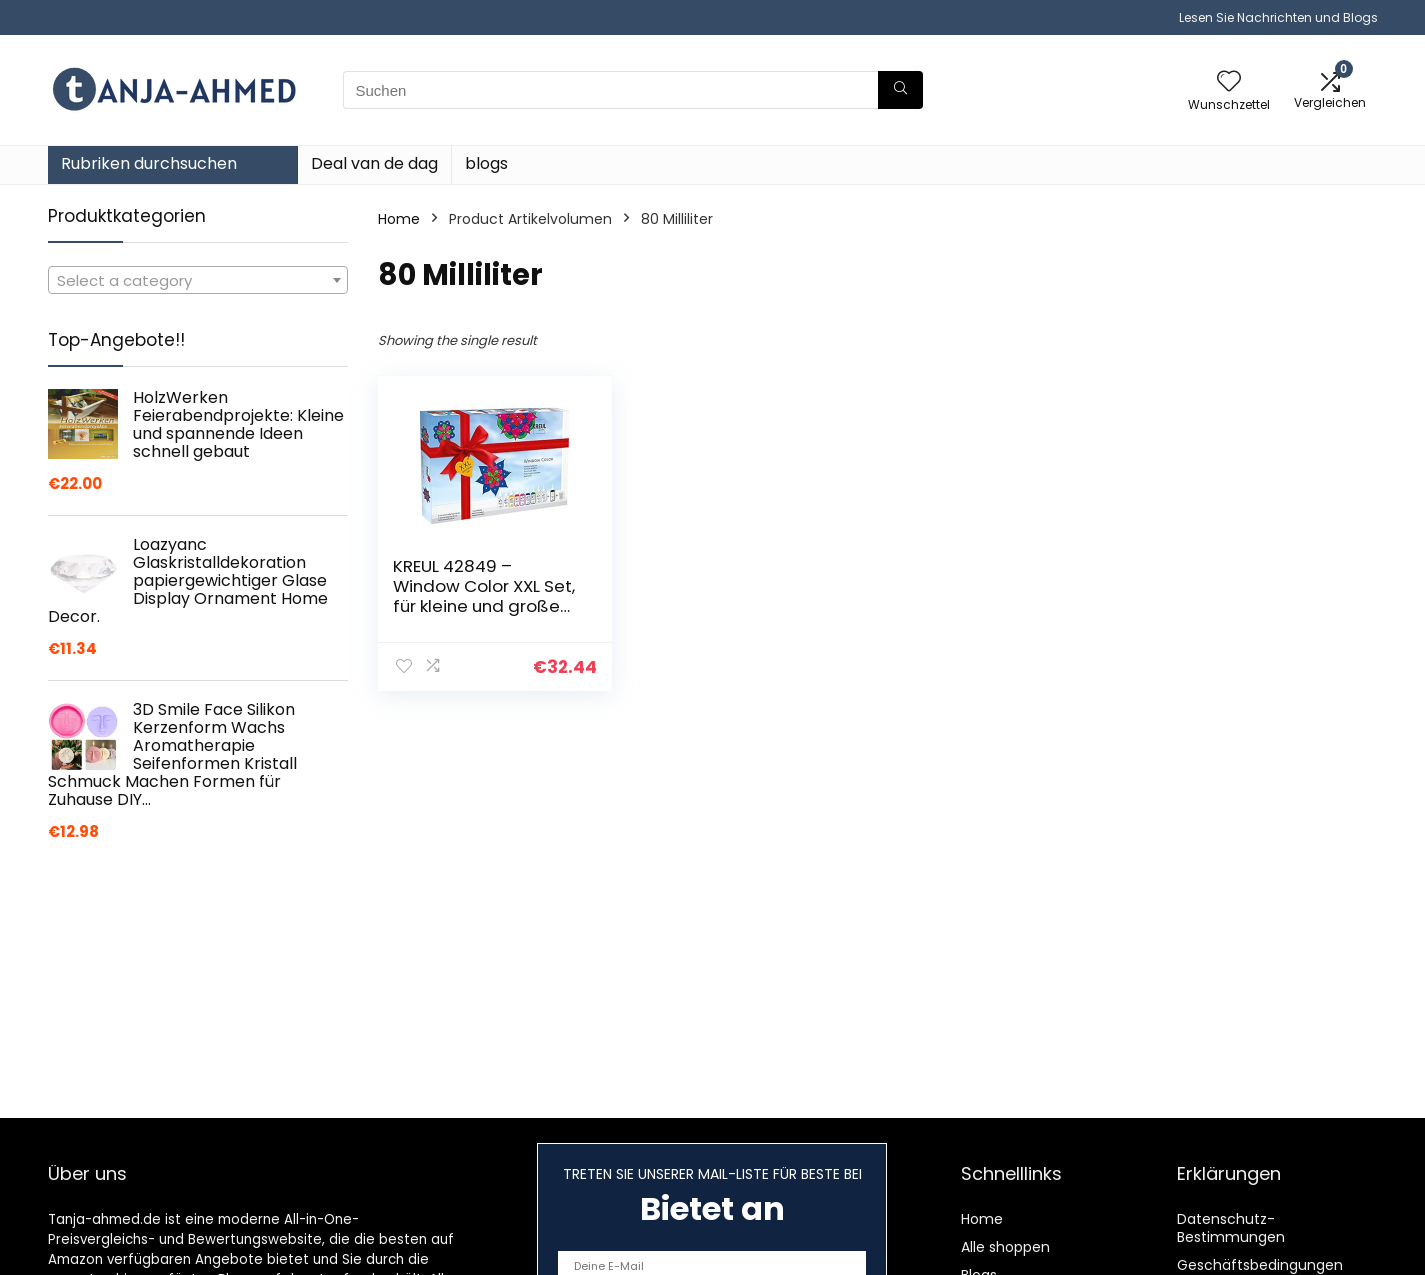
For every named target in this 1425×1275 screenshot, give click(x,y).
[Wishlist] (1229, 82)
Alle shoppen (1005, 1247)
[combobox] (198, 280)
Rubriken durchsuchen (149, 163)
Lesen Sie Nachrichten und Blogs (1278, 17)
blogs (486, 163)
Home (399, 219)
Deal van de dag (374, 163)
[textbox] (198, 281)
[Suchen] (900, 90)
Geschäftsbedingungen (1260, 1265)
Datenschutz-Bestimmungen (1231, 1228)
